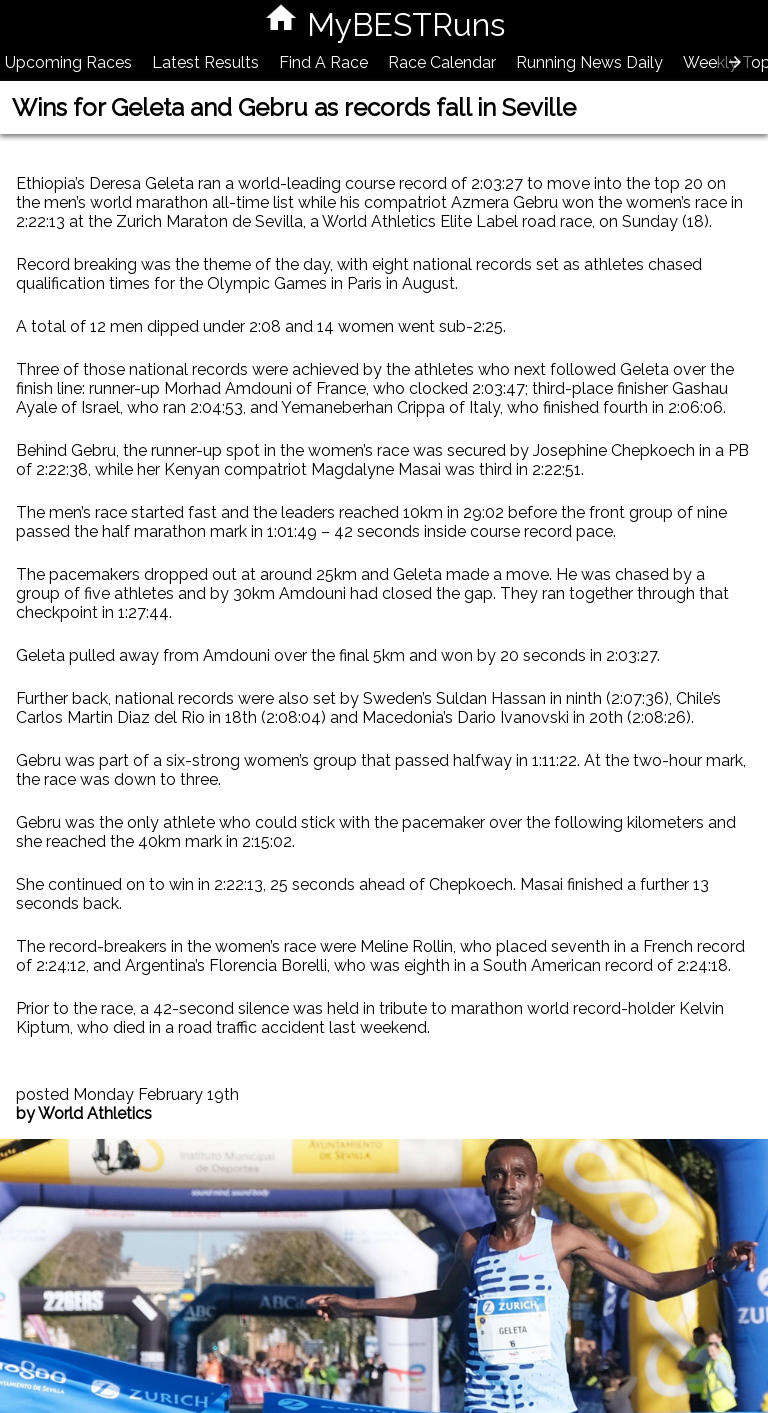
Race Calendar (442, 62)
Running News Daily (589, 62)
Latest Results (205, 62)
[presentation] (735, 62)
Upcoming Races (68, 62)
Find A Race (323, 62)
